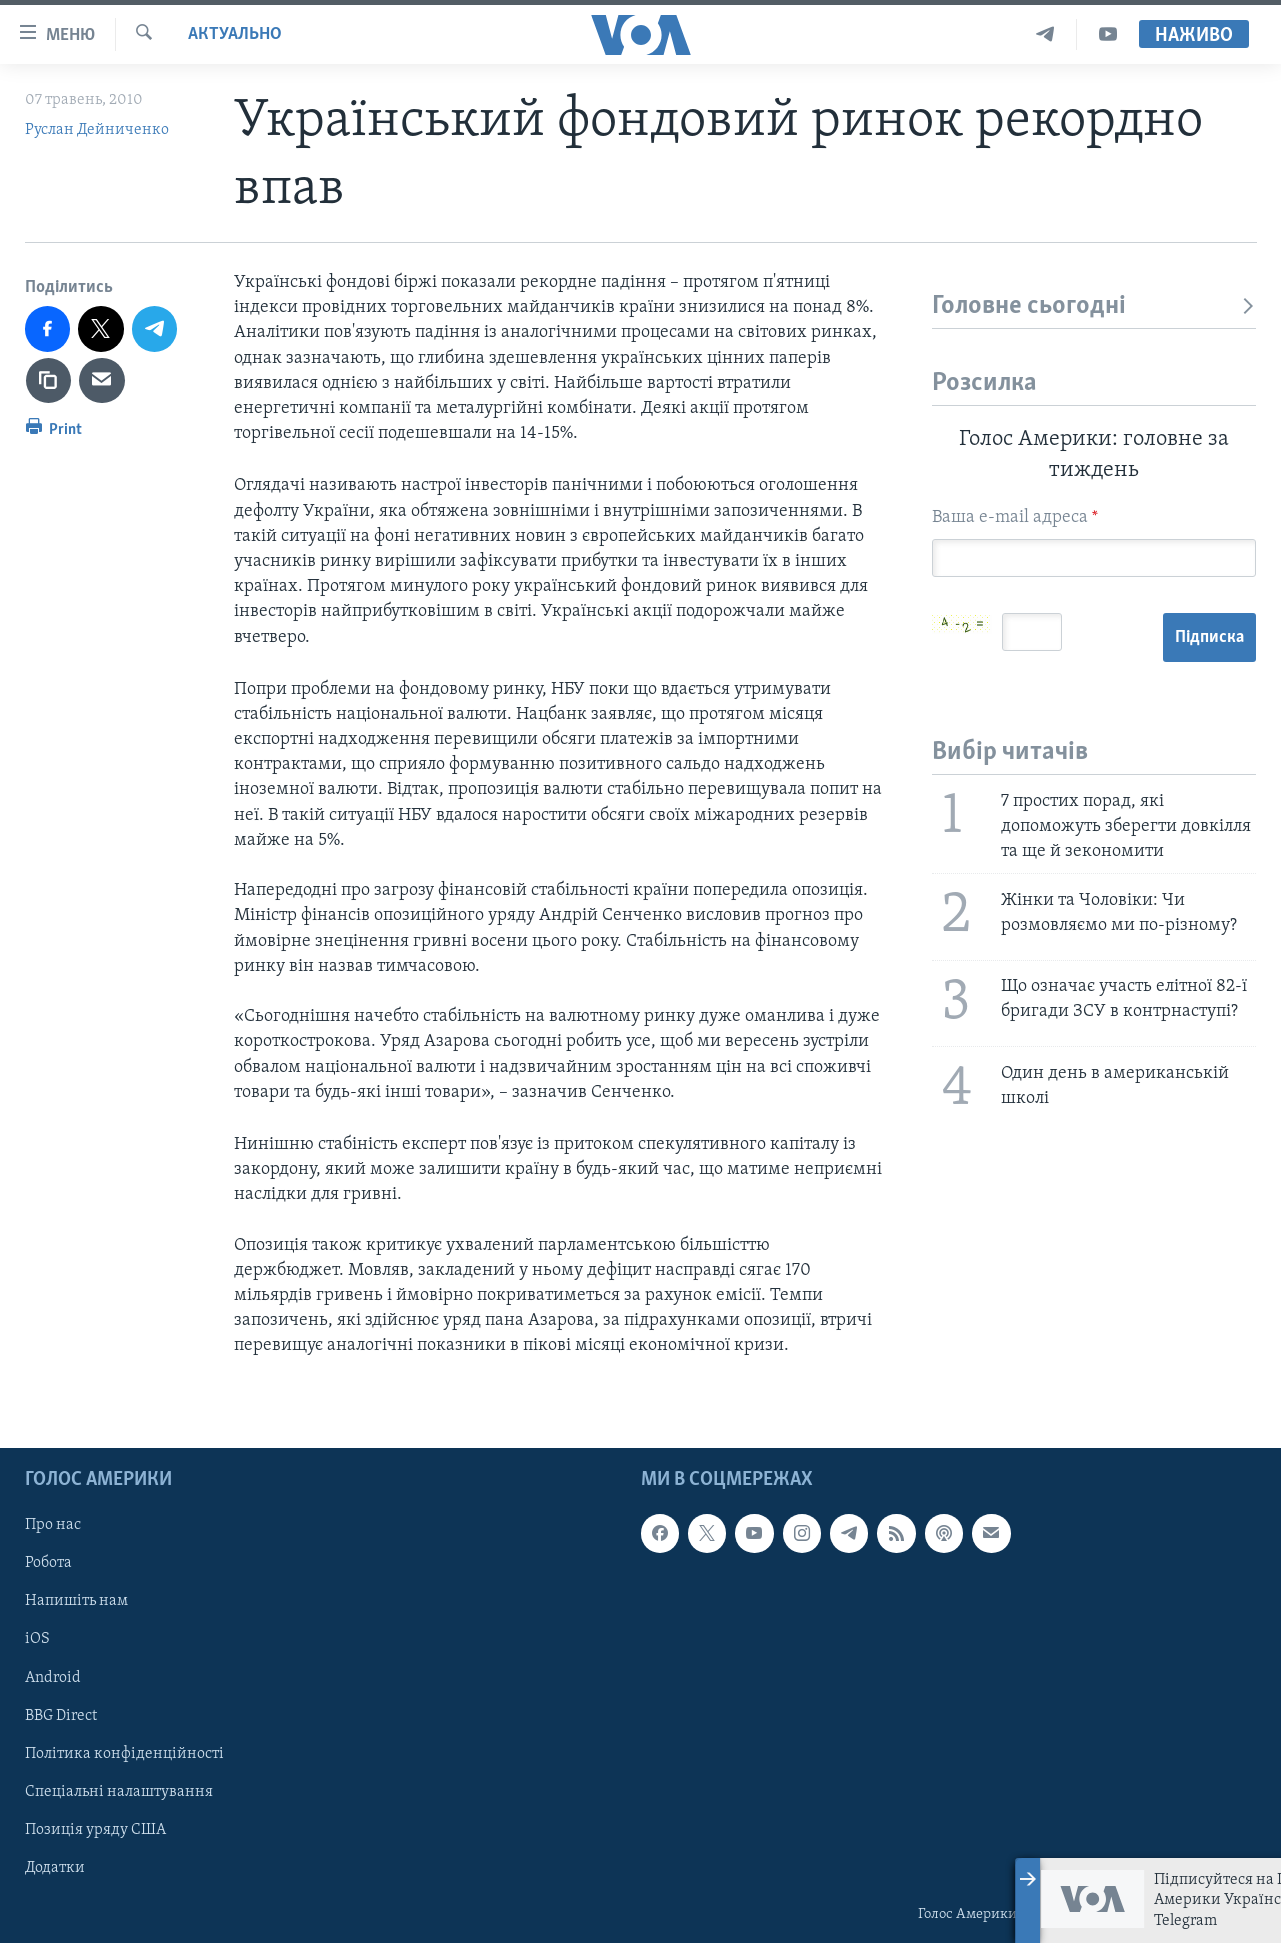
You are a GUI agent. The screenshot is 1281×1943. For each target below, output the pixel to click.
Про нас (53, 1525)
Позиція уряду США (95, 1829)
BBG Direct (61, 1715)
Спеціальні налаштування (119, 1791)
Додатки (55, 1867)
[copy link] (49, 381)
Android (53, 1677)
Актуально (235, 34)
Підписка (1209, 637)
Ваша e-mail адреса (1015, 517)
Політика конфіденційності (124, 1753)
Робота (48, 1563)
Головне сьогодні (1094, 306)
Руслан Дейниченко (97, 130)
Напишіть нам (76, 1601)
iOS (37, 1639)
